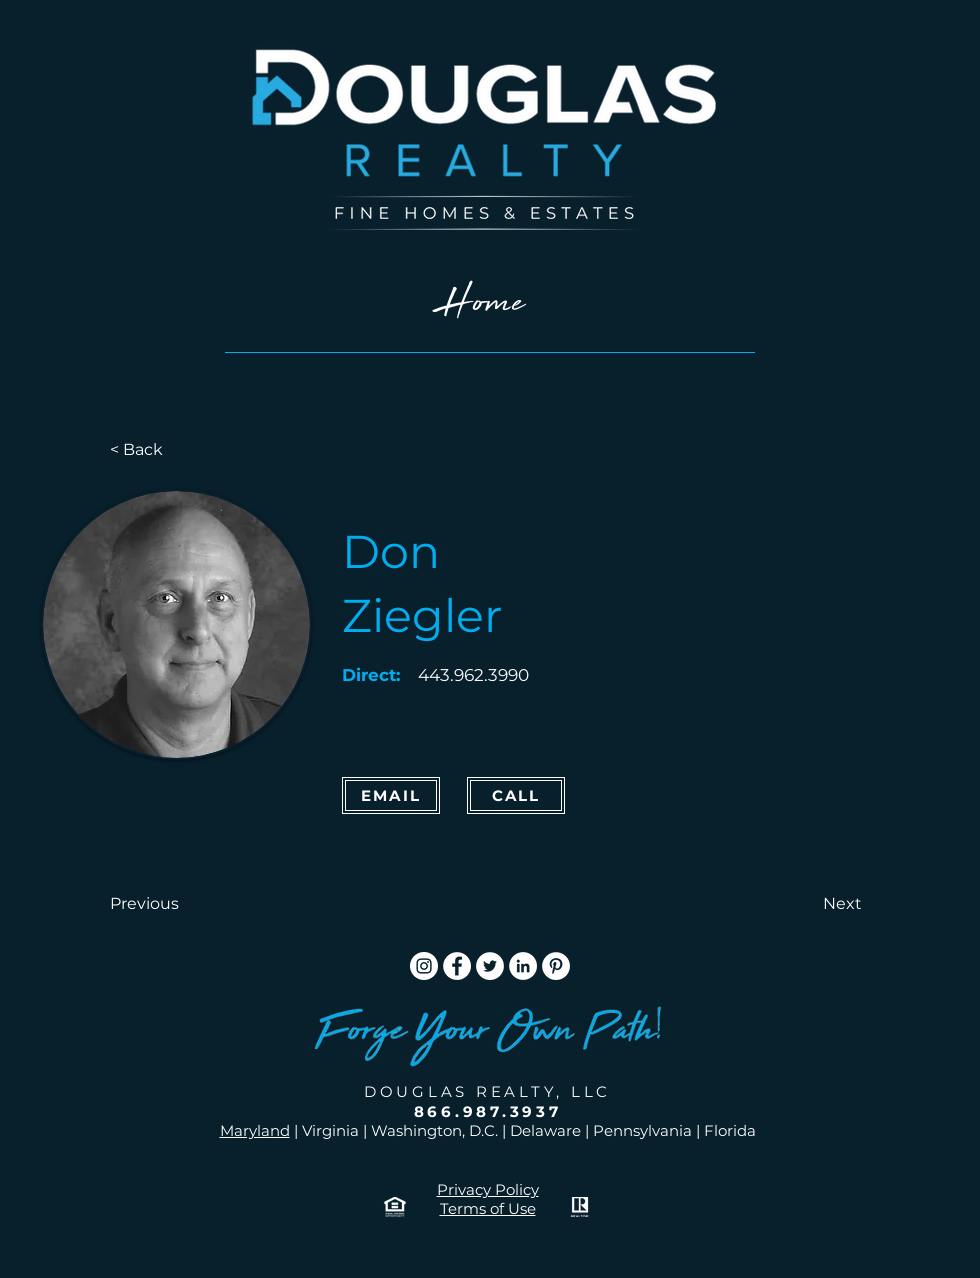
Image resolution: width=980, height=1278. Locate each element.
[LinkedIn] (523, 966)
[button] (176, 904)
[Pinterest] (556, 966)
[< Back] (176, 450)
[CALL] (516, 795)
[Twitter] (490, 966)
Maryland (255, 1130)
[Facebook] (457, 966)
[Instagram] (424, 966)
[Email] (391, 795)
